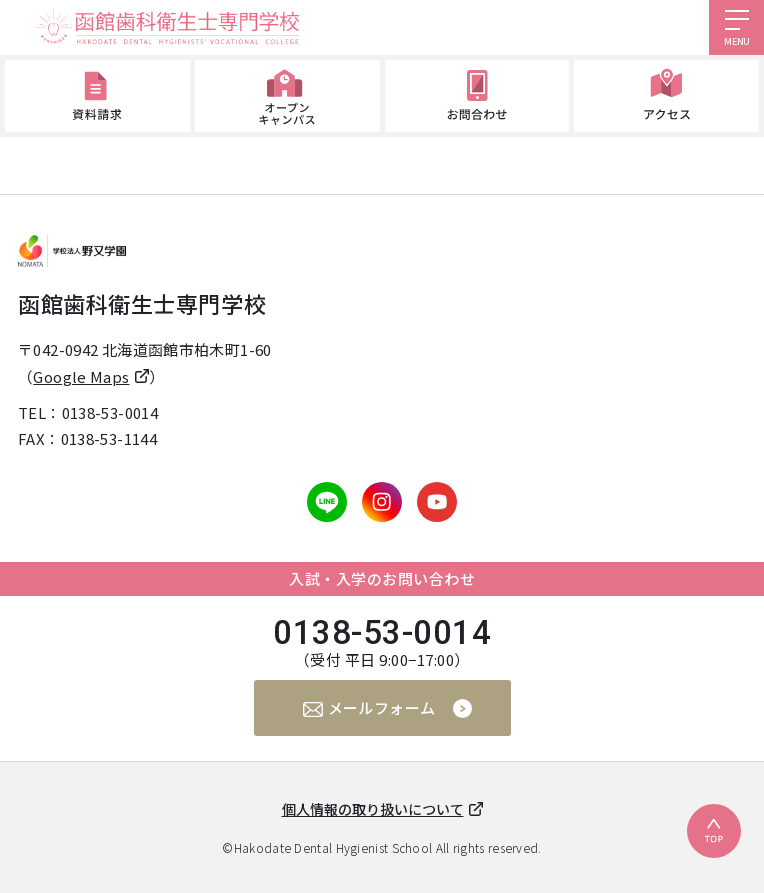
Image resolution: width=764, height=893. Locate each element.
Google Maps (81, 376)
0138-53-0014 (110, 412)
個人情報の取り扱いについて (373, 809)
